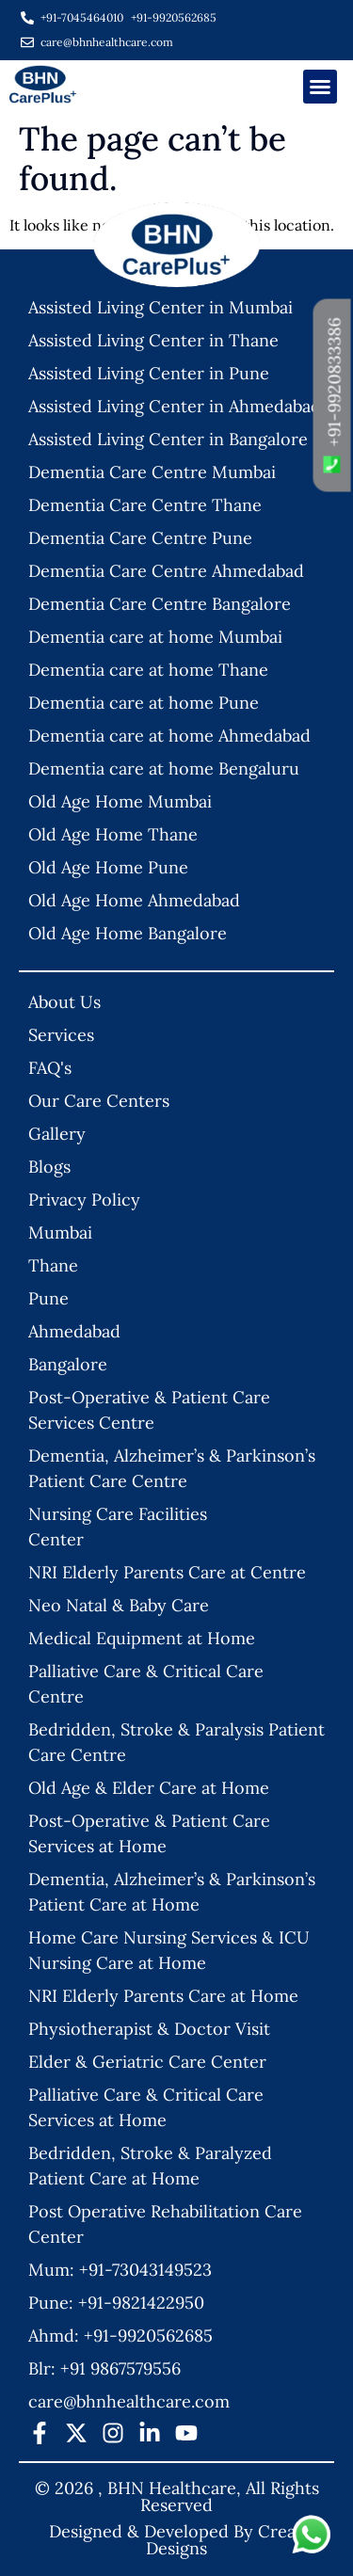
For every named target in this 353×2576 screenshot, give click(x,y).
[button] (320, 87)
